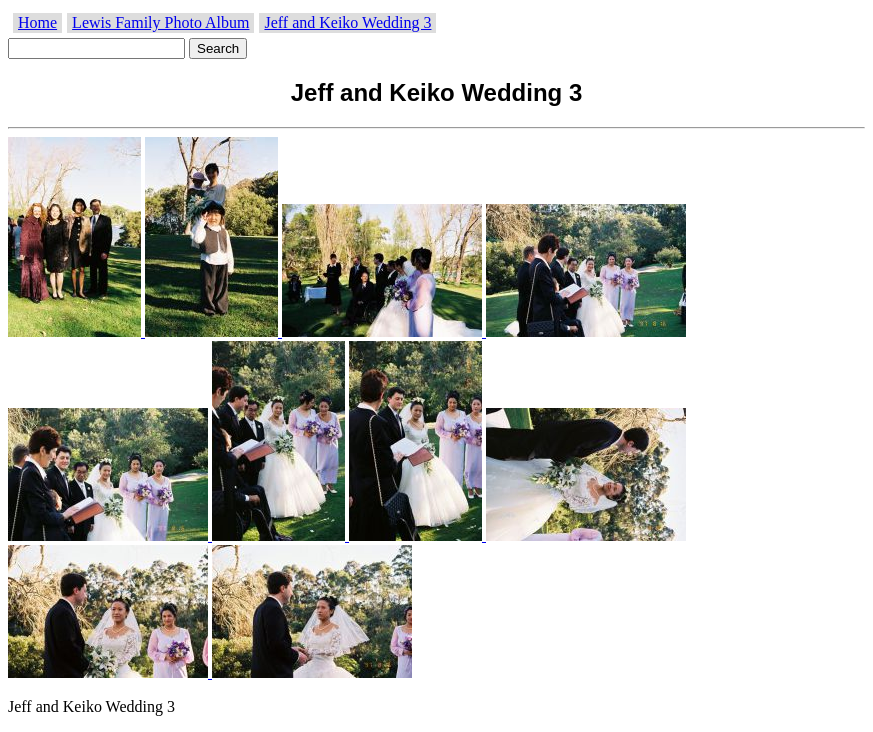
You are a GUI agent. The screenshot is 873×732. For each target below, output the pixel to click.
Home (37, 22)
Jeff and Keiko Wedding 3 (347, 22)
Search (218, 48)
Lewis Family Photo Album (160, 22)
